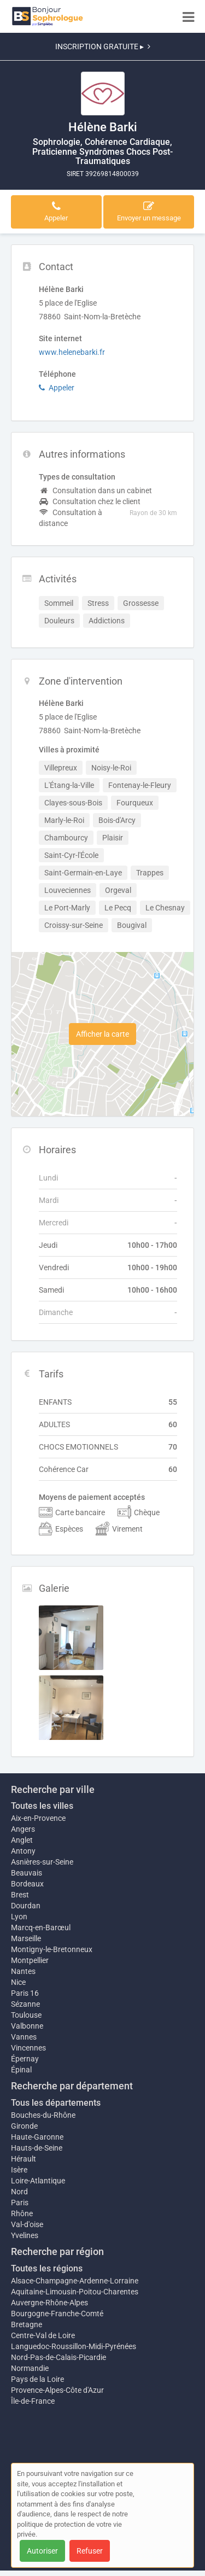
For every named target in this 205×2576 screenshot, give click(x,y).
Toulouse (26, 2015)
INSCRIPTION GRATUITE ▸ (102, 46)
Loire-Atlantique (38, 2180)
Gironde (24, 2126)
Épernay (25, 2058)
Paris (19, 2202)
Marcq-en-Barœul (41, 1927)
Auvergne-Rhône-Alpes (49, 2302)
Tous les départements (56, 2103)
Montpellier (30, 1960)
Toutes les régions (47, 2268)
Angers (23, 1829)
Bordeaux (27, 1883)
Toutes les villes (42, 1806)
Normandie (30, 2368)
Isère (19, 2169)
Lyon (19, 1916)
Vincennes (28, 2047)
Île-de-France (33, 2401)
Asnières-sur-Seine (42, 1861)
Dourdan (25, 1905)
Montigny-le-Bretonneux (51, 1949)
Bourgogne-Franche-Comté (57, 2313)
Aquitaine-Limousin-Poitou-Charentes (74, 2291)
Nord (19, 2191)
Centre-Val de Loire (43, 2335)
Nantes (23, 1971)
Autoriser (42, 2550)
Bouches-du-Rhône (43, 2115)
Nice (18, 1982)
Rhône (22, 2213)
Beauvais (26, 1872)
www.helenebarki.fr (72, 352)
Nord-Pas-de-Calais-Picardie (58, 2357)
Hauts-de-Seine (36, 2147)
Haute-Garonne (37, 2137)
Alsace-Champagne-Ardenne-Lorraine (74, 2280)
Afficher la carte (102, 1034)
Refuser (90, 2550)
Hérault (23, 2158)
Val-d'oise (27, 2224)
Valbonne (27, 2026)
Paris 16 (25, 1993)
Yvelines (24, 2235)
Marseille (26, 1938)
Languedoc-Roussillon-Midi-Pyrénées (73, 2346)
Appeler (56, 387)
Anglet (22, 1840)
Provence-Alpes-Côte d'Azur (57, 2390)
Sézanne (25, 2004)
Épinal (21, 2069)
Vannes (24, 2036)
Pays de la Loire (37, 2379)
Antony (23, 1851)
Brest (20, 1894)
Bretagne (26, 2324)
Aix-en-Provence (38, 1818)
